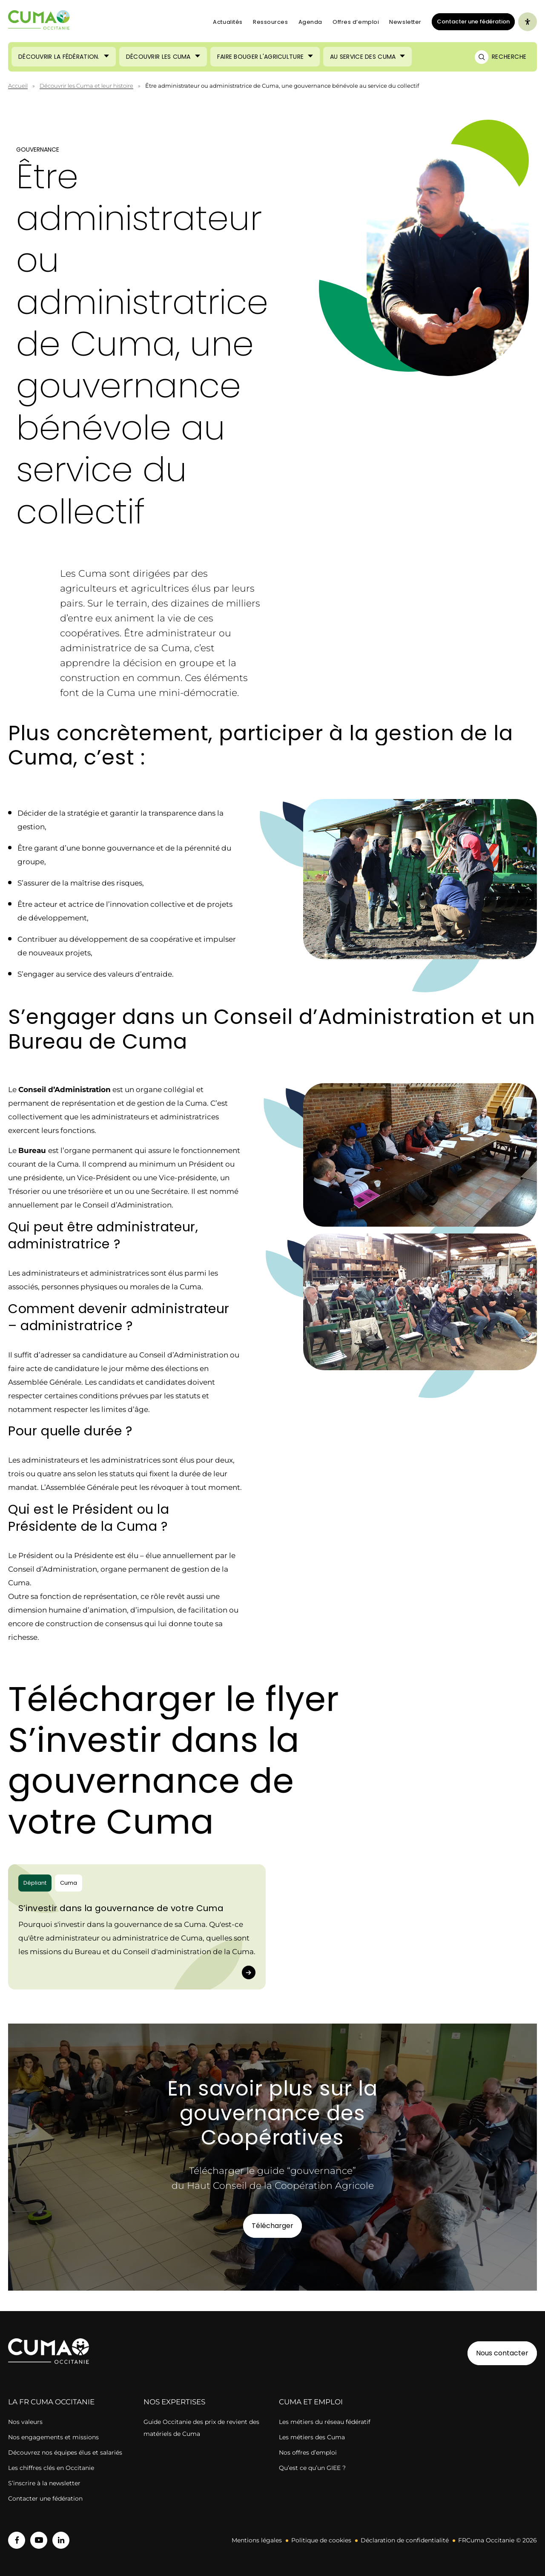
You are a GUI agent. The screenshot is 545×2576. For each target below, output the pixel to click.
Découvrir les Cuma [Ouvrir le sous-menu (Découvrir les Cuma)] (158, 56)
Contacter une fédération (471, 21)
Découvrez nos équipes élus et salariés (65, 2452)
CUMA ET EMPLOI (311, 2402)
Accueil (18, 85)
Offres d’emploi (356, 22)
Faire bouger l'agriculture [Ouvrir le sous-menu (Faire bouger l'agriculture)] (260, 56)
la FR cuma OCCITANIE (51, 2402)
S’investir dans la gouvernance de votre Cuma (121, 1908)
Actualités (228, 22)
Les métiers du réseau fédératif (324, 2422)
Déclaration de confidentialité (405, 2540)
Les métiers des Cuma (312, 2437)
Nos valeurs (25, 2422)
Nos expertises (174, 2402)
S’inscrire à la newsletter (44, 2483)
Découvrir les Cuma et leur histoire (86, 85)
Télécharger (272, 2226)
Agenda (310, 22)
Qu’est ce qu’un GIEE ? (312, 2468)
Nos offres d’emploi (308, 2452)
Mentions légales (257, 2540)
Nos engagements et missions (53, 2437)
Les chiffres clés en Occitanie (51, 2468)
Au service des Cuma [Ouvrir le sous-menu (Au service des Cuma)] (363, 56)
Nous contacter (502, 2353)
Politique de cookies (321, 2540)
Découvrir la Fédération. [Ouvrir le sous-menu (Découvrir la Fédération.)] (59, 56)
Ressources (270, 22)
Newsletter (405, 22)
